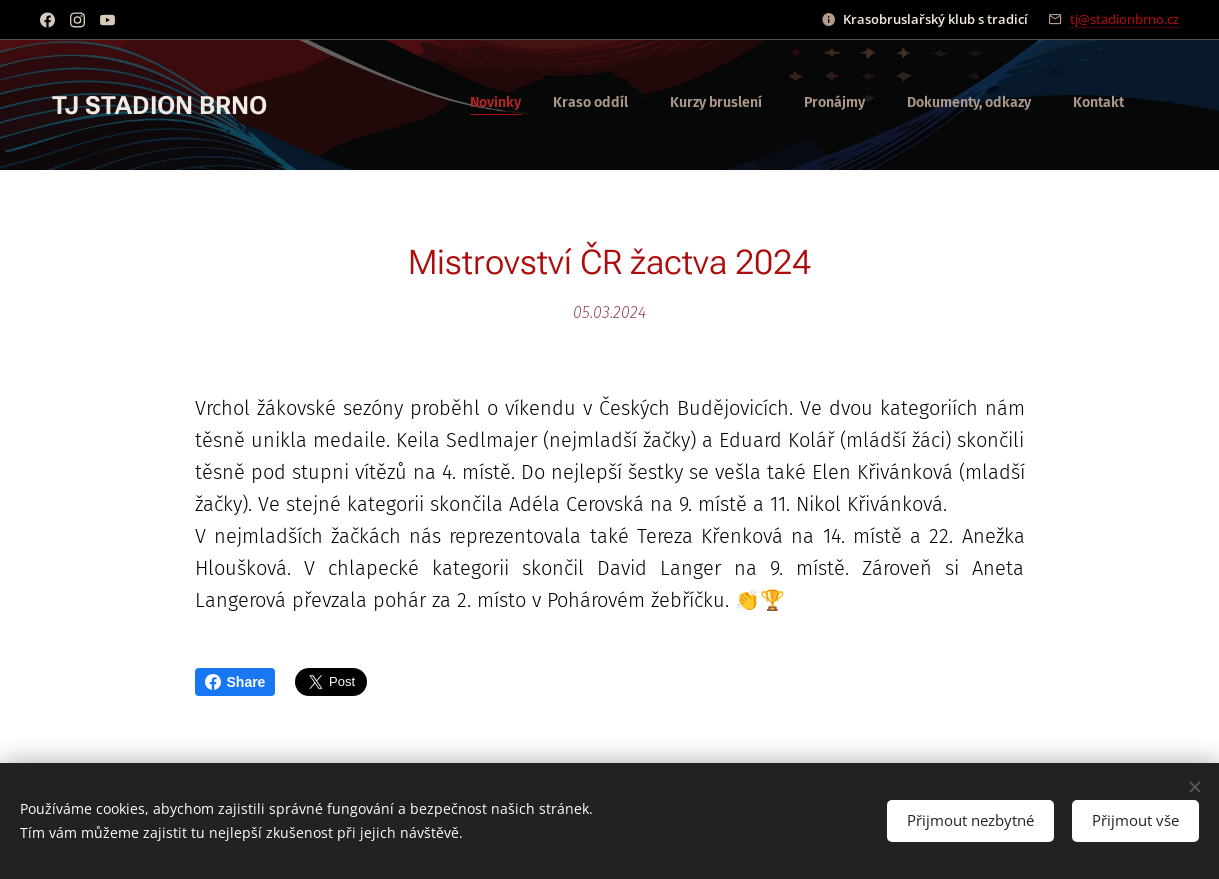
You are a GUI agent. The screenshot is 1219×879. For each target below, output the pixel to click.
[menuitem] (856, 105)
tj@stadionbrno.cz (1124, 19)
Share (235, 682)
